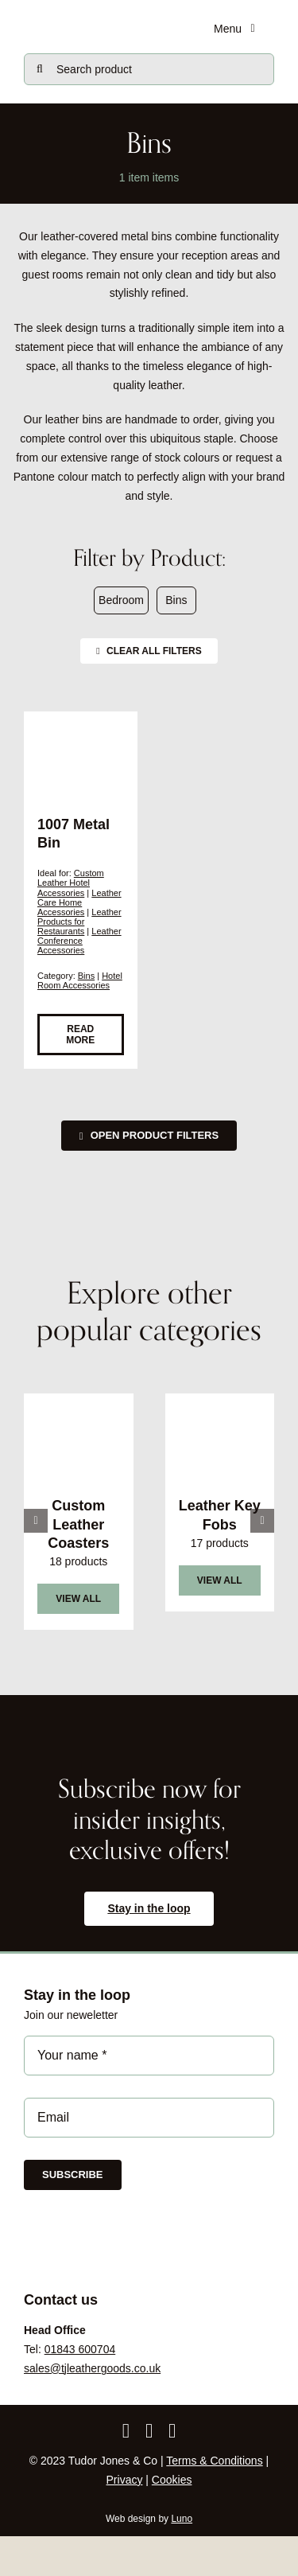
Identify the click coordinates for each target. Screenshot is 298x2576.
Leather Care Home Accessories (79, 902)
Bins (86, 975)
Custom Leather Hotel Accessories (70, 882)
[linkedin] (172, 2431)
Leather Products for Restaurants (79, 921)
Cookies (172, 2479)
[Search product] (149, 69)
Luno (181, 2518)
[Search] (40, 69)
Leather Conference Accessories (79, 940)
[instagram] (149, 2431)
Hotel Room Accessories (79, 980)
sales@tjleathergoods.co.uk (92, 2368)
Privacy (124, 2479)
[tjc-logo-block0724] (97, 17)
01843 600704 (80, 2349)
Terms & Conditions (214, 2460)
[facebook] (126, 2431)
